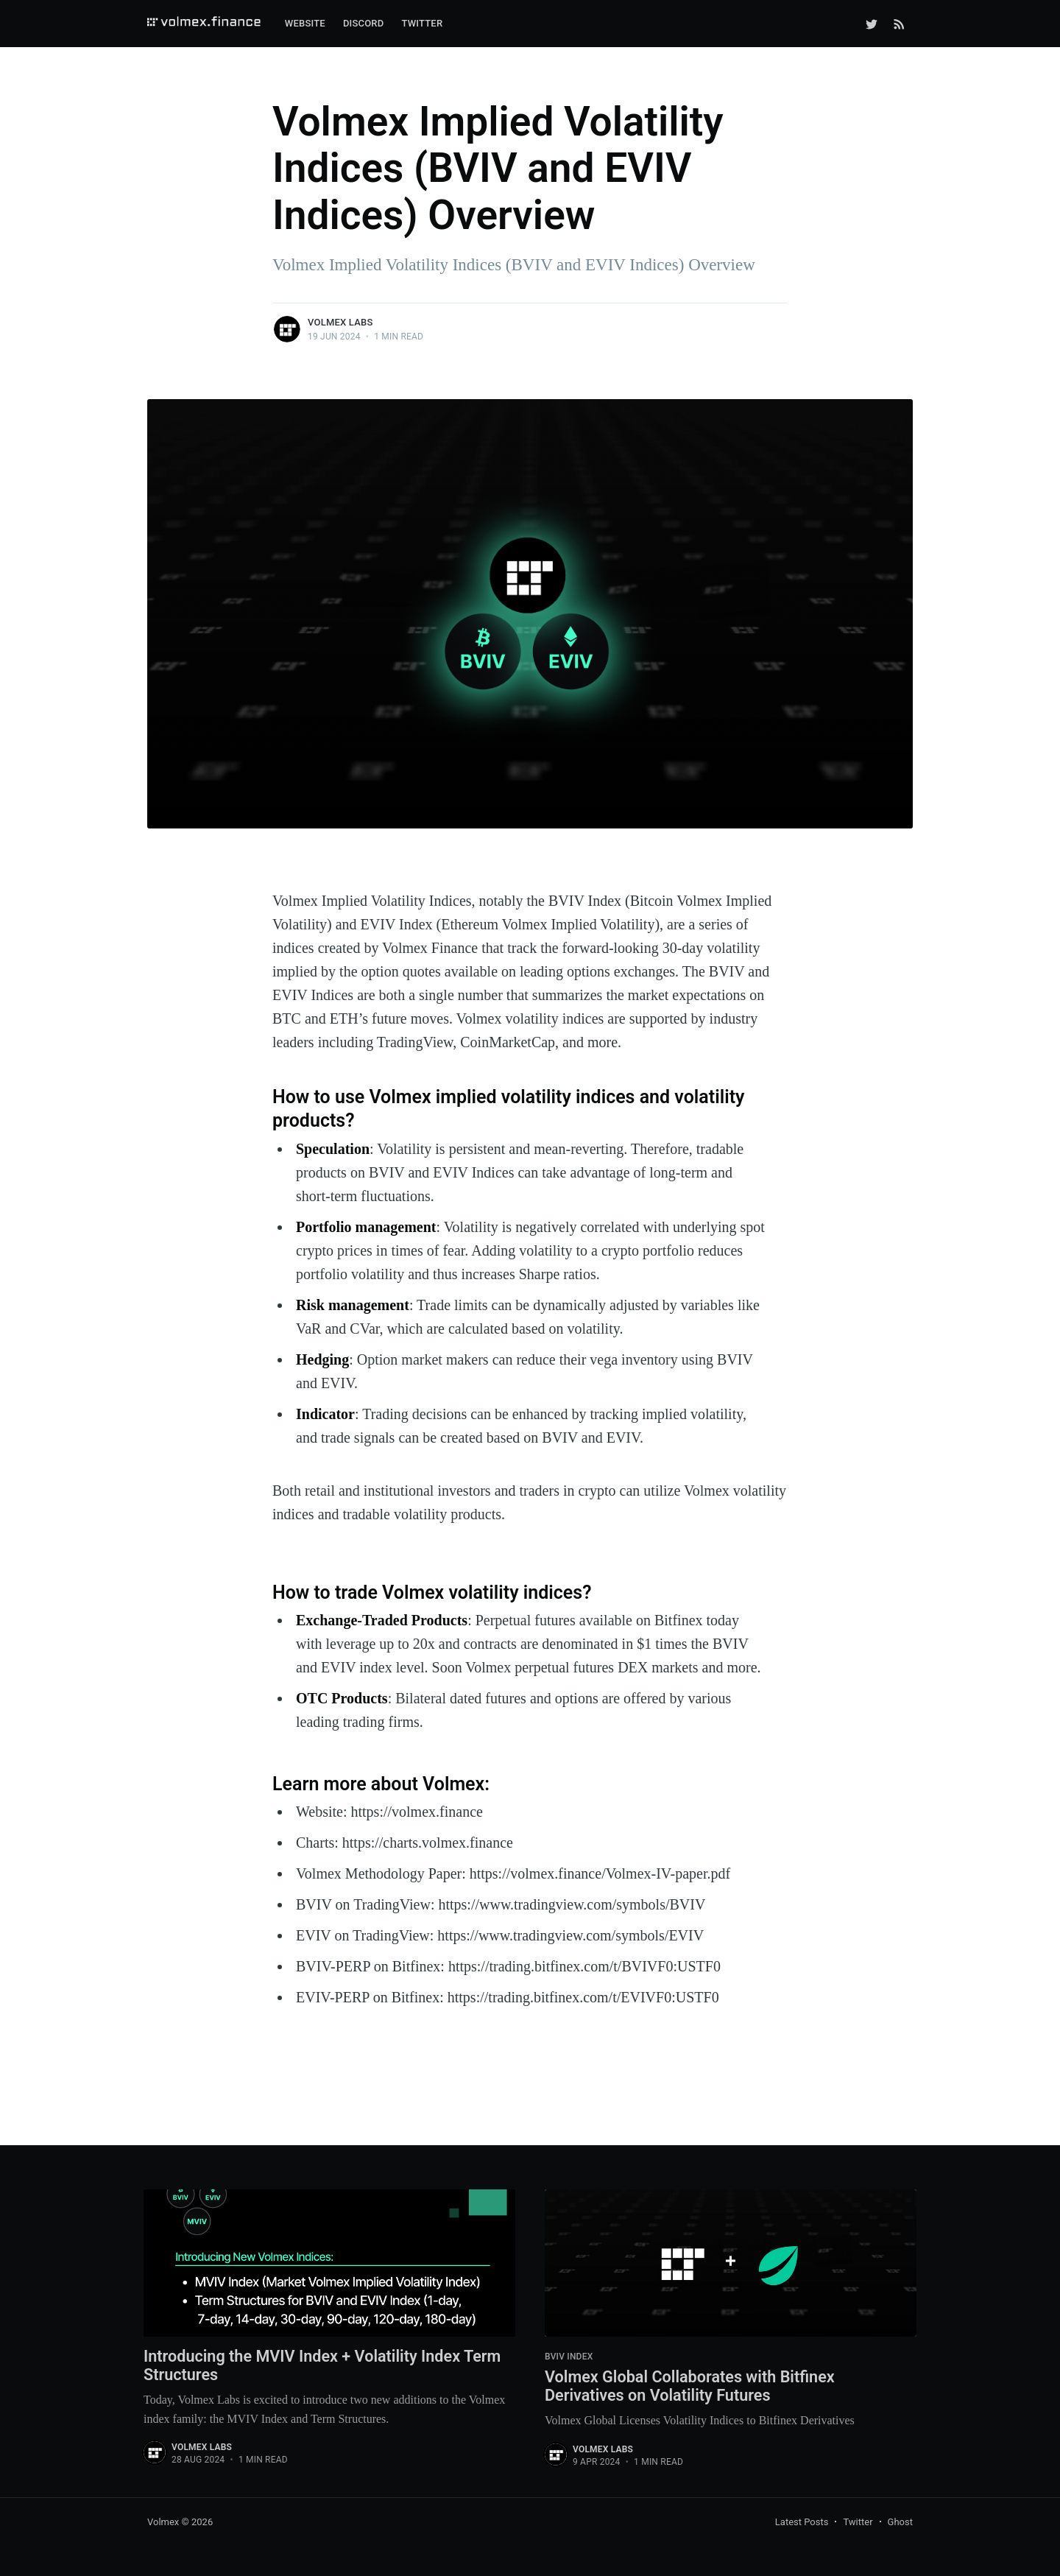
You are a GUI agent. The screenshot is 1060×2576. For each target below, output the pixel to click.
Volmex (163, 2522)
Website (305, 23)
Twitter (421, 23)
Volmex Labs (340, 322)
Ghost (900, 2522)
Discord (363, 23)
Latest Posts (802, 2522)
